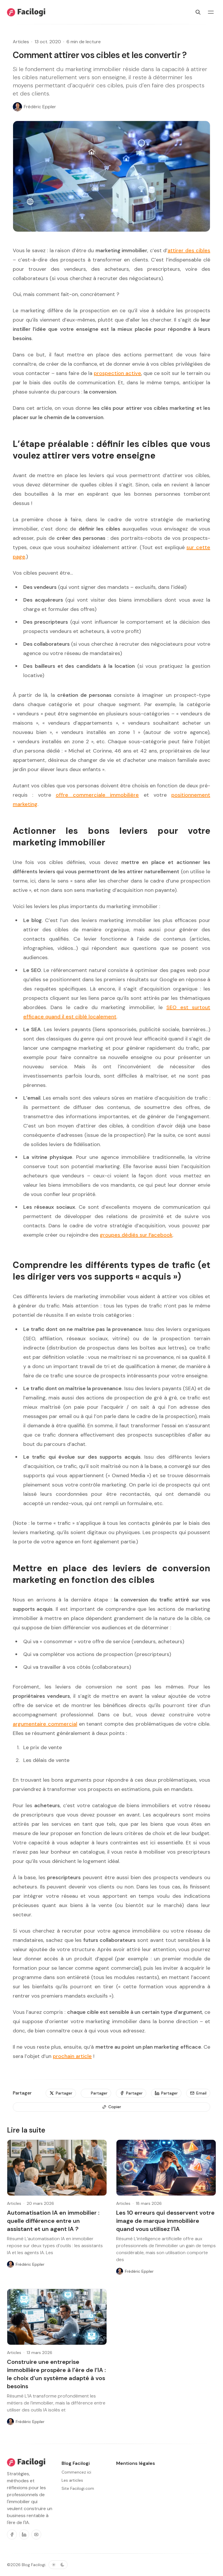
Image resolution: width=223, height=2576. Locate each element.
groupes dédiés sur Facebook (136, 1234)
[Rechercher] (198, 12)
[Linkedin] (24, 2534)
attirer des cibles (189, 250)
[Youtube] (36, 2534)
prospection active (117, 373)
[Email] (198, 2093)
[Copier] (111, 2107)
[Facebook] (12, 2534)
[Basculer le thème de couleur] (58, 2564)
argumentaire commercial (45, 1723)
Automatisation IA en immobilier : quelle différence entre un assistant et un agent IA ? (53, 2221)
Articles (21, 42)
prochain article (72, 2056)
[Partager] (61, 2093)
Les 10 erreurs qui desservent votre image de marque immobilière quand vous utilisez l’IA (165, 2221)
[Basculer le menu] (211, 12)
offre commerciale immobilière (97, 794)
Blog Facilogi (33, 2564)
